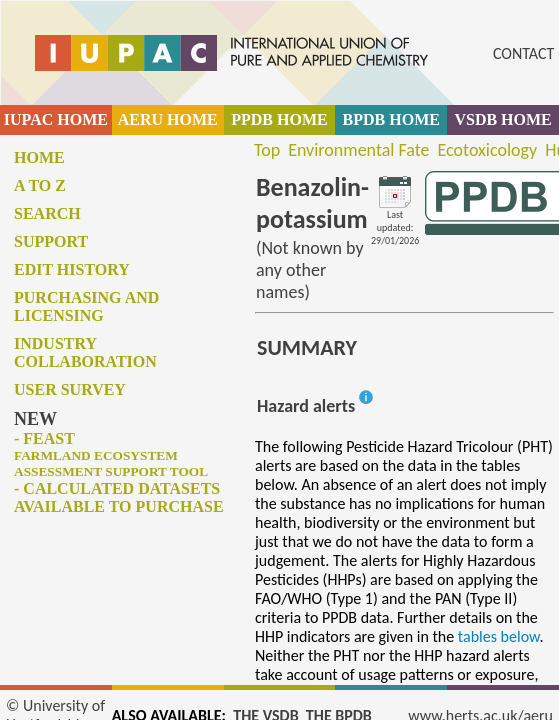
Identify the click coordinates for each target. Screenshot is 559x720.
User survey (70, 389)
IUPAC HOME (56, 119)
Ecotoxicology (488, 150)
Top (267, 150)
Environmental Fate (358, 150)
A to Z (40, 185)
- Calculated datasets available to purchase (119, 497)
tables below (499, 636)
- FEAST (111, 454)
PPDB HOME (279, 119)
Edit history (72, 269)
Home (39, 157)
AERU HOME (168, 119)
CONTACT (523, 53)
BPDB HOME (391, 119)
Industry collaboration (85, 352)
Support (51, 241)
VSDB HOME (502, 119)
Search (47, 213)
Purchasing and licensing (86, 306)
